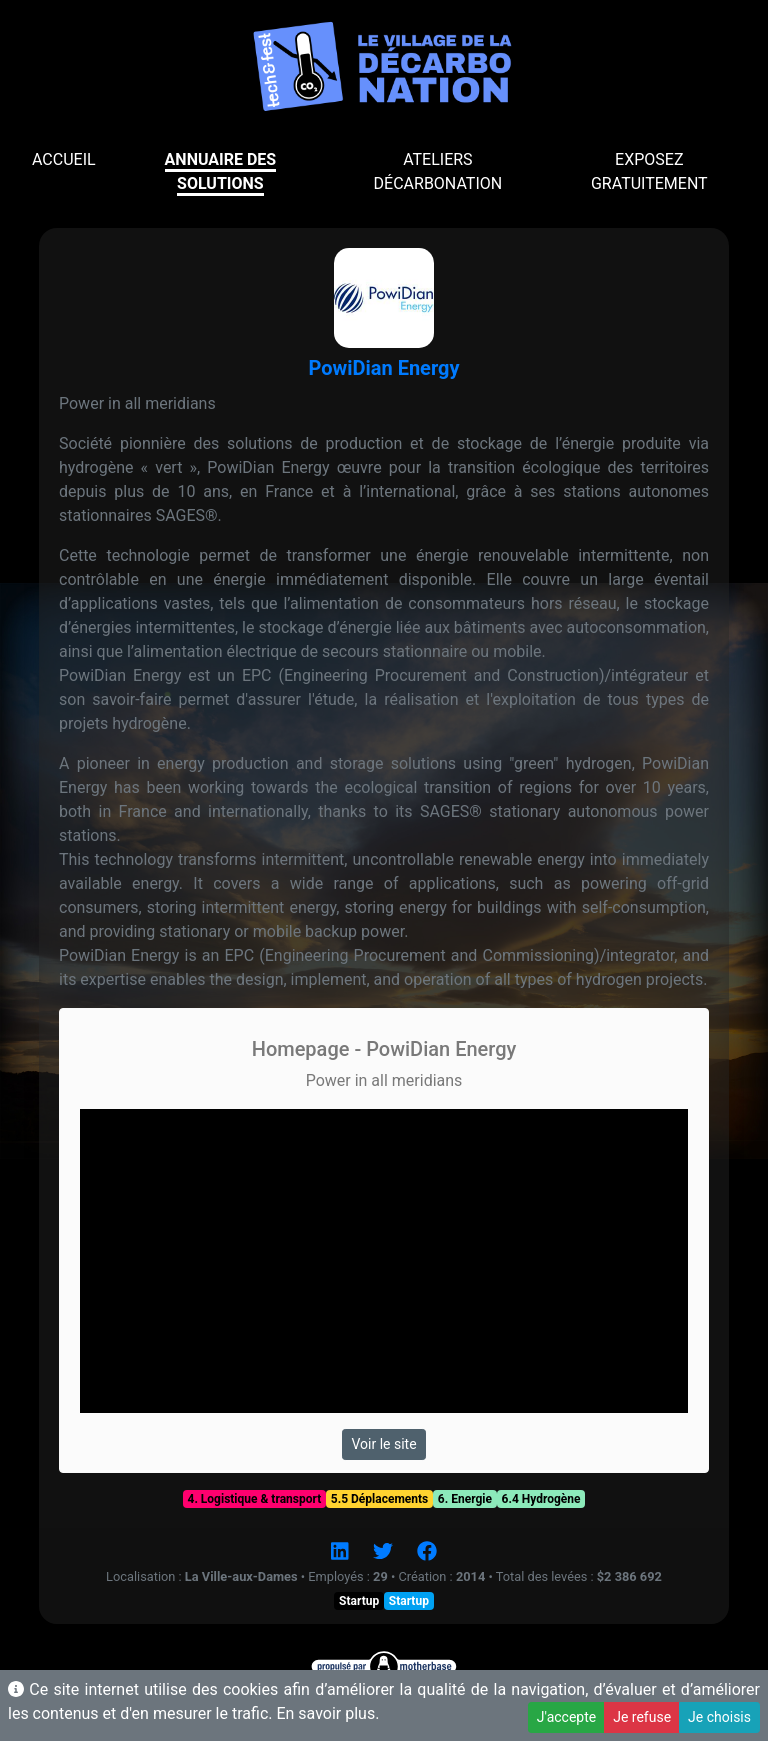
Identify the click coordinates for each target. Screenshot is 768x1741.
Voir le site (383, 1444)
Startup (359, 1601)
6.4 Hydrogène (541, 1499)
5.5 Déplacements (379, 1499)
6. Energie (465, 1499)
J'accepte (566, 1717)
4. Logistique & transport (255, 1499)
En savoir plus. (327, 1713)
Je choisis (719, 1717)
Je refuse (642, 1717)
